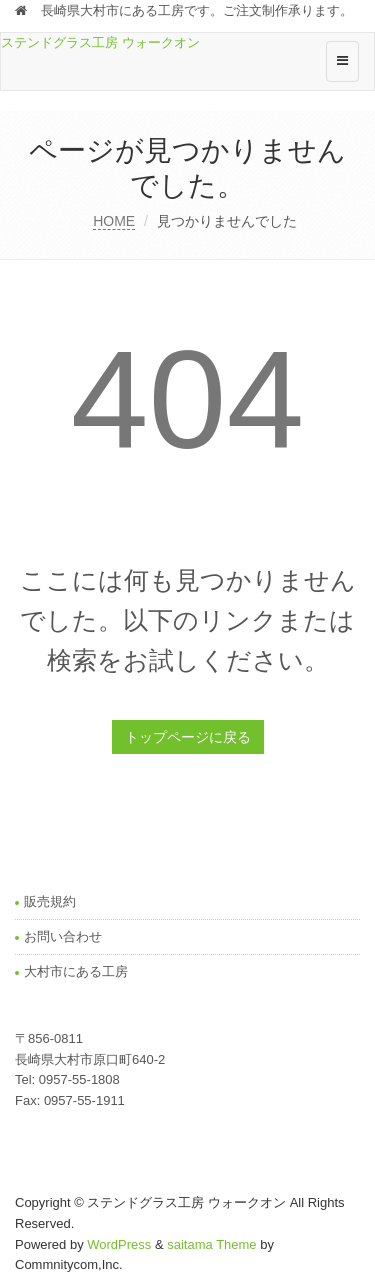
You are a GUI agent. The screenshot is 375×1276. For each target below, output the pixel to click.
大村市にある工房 (76, 971)
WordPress (119, 1244)
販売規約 (50, 901)
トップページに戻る (188, 737)
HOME (114, 221)
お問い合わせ (63, 936)
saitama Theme (211, 1244)
